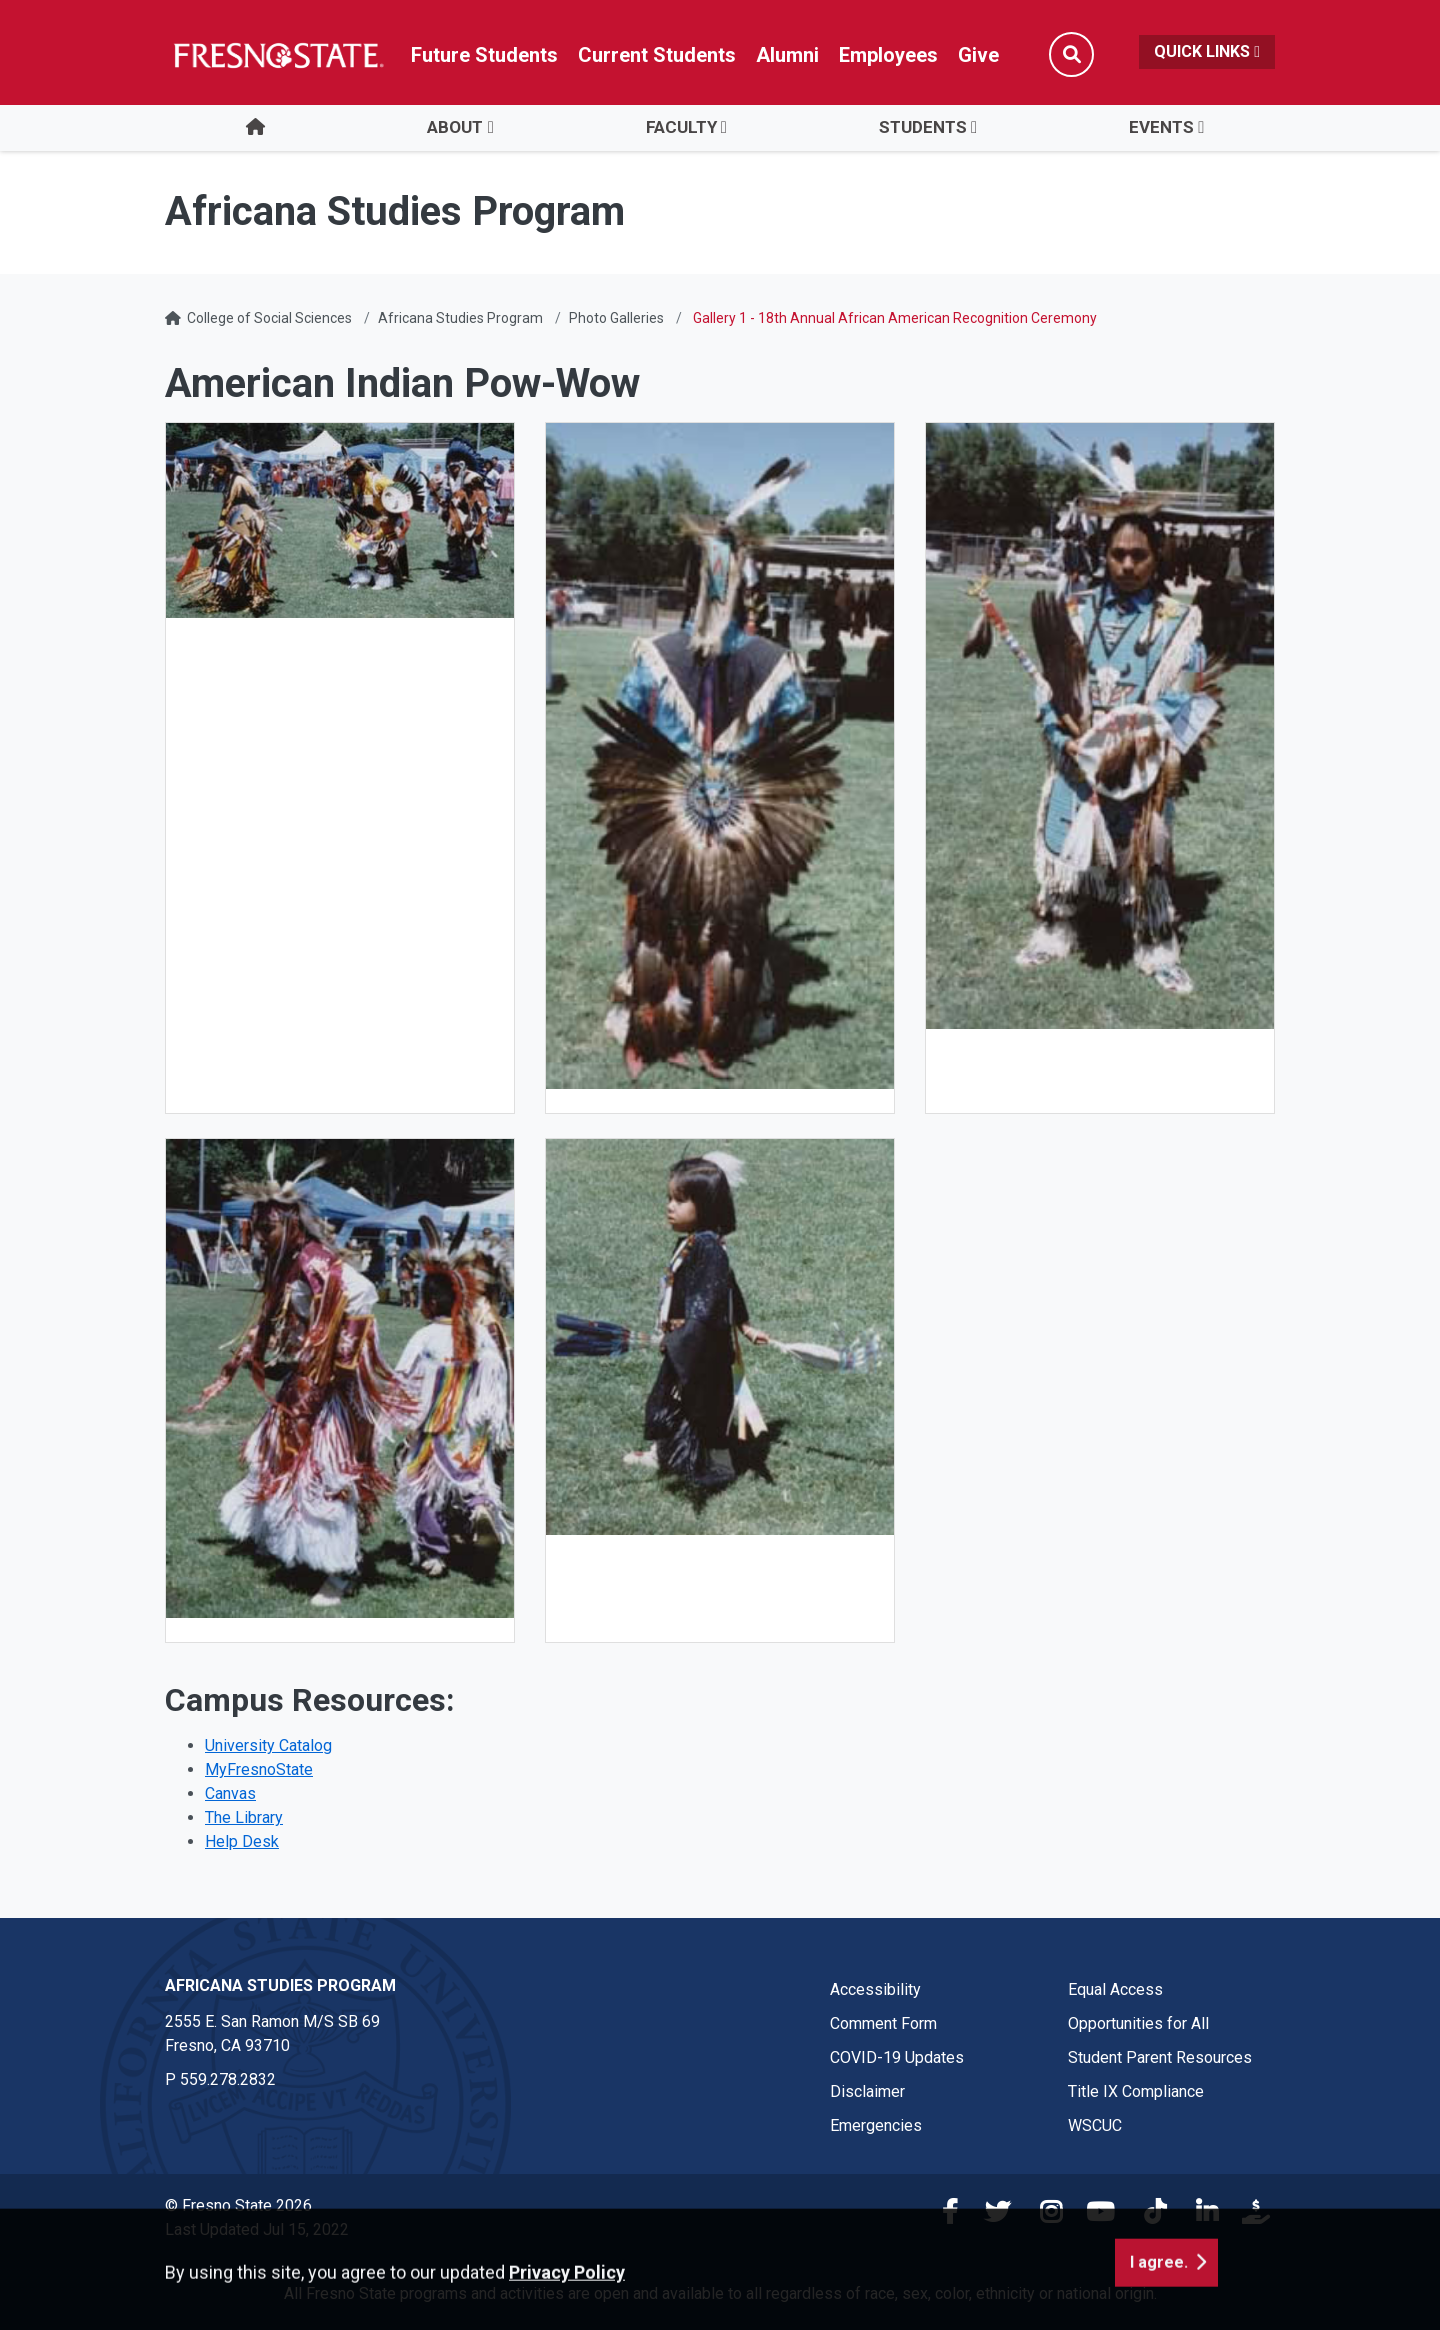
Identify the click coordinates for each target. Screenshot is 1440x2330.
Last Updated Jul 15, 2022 (257, 2229)
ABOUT (455, 127)
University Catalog (268, 1745)
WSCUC (1095, 2125)
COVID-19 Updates (897, 2057)
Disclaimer (867, 2091)
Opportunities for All (1138, 2023)
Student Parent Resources (1160, 2057)
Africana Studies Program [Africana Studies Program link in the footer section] (280, 1985)
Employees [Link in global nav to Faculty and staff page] (888, 55)
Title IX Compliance (1136, 2091)
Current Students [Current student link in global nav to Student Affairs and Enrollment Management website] (657, 55)
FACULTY (681, 127)
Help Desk (242, 1841)
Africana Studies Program (460, 318)
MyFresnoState (259, 1769)
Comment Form (883, 2023)
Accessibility (875, 1989)
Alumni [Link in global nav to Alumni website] (787, 55)
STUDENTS (923, 127)
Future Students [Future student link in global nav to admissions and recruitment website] (484, 55)
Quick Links (1207, 51)
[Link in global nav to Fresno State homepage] (277, 55)
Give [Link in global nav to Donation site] (978, 55)
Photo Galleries (616, 318)
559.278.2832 (228, 2079)
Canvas (230, 1793)
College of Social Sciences (269, 318)
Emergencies (876, 2125)
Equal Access (1115, 1989)
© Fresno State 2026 (238, 2205)
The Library (244, 1817)
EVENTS (1161, 127)
